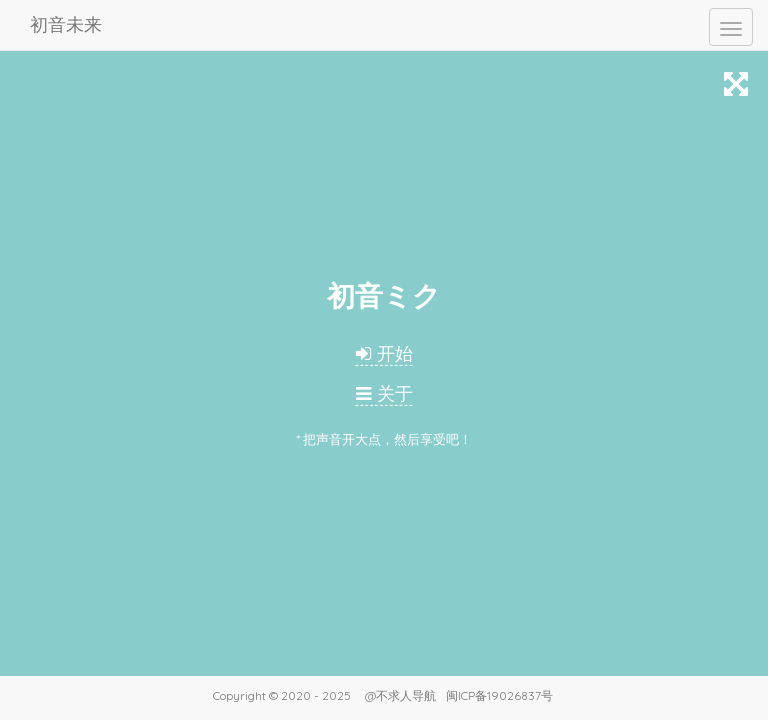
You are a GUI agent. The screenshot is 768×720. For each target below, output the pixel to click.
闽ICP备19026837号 (499, 695)
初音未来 (66, 24)
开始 (384, 353)
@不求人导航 (400, 695)
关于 (384, 393)
